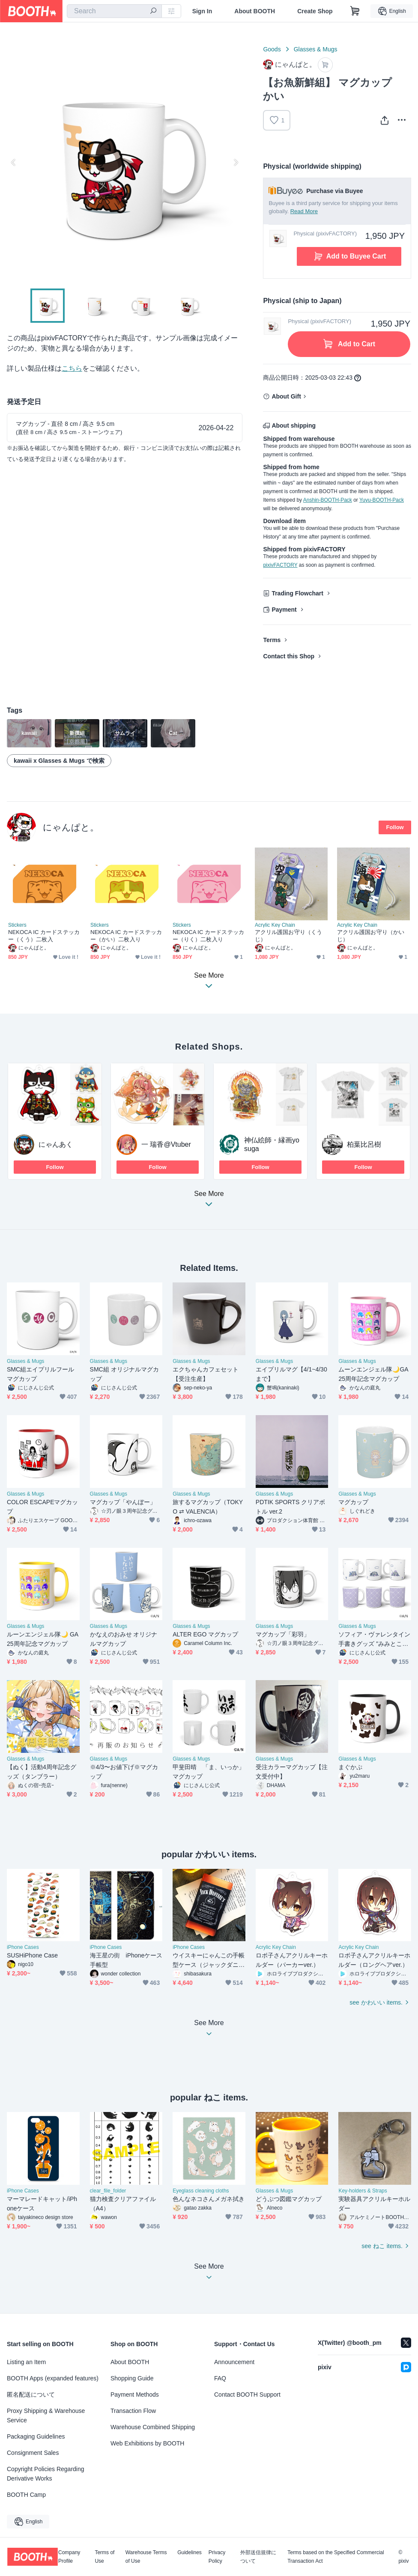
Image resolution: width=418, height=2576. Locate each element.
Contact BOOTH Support (247, 2394)
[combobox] (114, 11)
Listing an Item (26, 2362)
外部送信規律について (258, 2557)
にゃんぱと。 (71, 827)
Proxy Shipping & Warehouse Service (46, 2415)
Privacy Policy (217, 2557)
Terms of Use (104, 2557)
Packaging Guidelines (36, 2436)
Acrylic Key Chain (275, 925)
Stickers (17, 925)
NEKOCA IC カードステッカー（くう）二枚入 (44, 936)
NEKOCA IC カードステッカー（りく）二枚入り (208, 936)
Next (235, 162)
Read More (304, 211)
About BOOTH (254, 11)
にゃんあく (56, 1144)
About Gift (286, 396)
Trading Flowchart (297, 593)
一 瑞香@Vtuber (166, 1144)
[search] (153, 12)
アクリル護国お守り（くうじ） (288, 936)
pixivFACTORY (280, 565)
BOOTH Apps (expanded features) (53, 2378)
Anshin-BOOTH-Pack (327, 500)
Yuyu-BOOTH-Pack (381, 500)
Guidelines (189, 2552)
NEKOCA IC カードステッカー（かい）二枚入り (126, 936)
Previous (14, 162)
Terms (272, 640)
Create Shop (314, 11)
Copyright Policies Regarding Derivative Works (45, 2474)
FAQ (220, 2378)
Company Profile (69, 2557)
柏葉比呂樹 (364, 1144)
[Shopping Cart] (355, 11)
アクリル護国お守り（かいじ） (370, 936)
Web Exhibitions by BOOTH (147, 2443)
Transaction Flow (133, 2410)
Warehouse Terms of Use (146, 2557)
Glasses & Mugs (315, 49)
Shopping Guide (131, 2378)
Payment (284, 609)
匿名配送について (31, 2394)
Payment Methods (134, 2394)
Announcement (234, 2362)
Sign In (202, 11)
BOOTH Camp (26, 2494)
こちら (72, 368)
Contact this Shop (288, 656)
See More (209, 1201)
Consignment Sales (33, 2452)
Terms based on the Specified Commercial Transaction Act (335, 2557)
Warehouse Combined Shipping (152, 2427)
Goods (272, 49)
